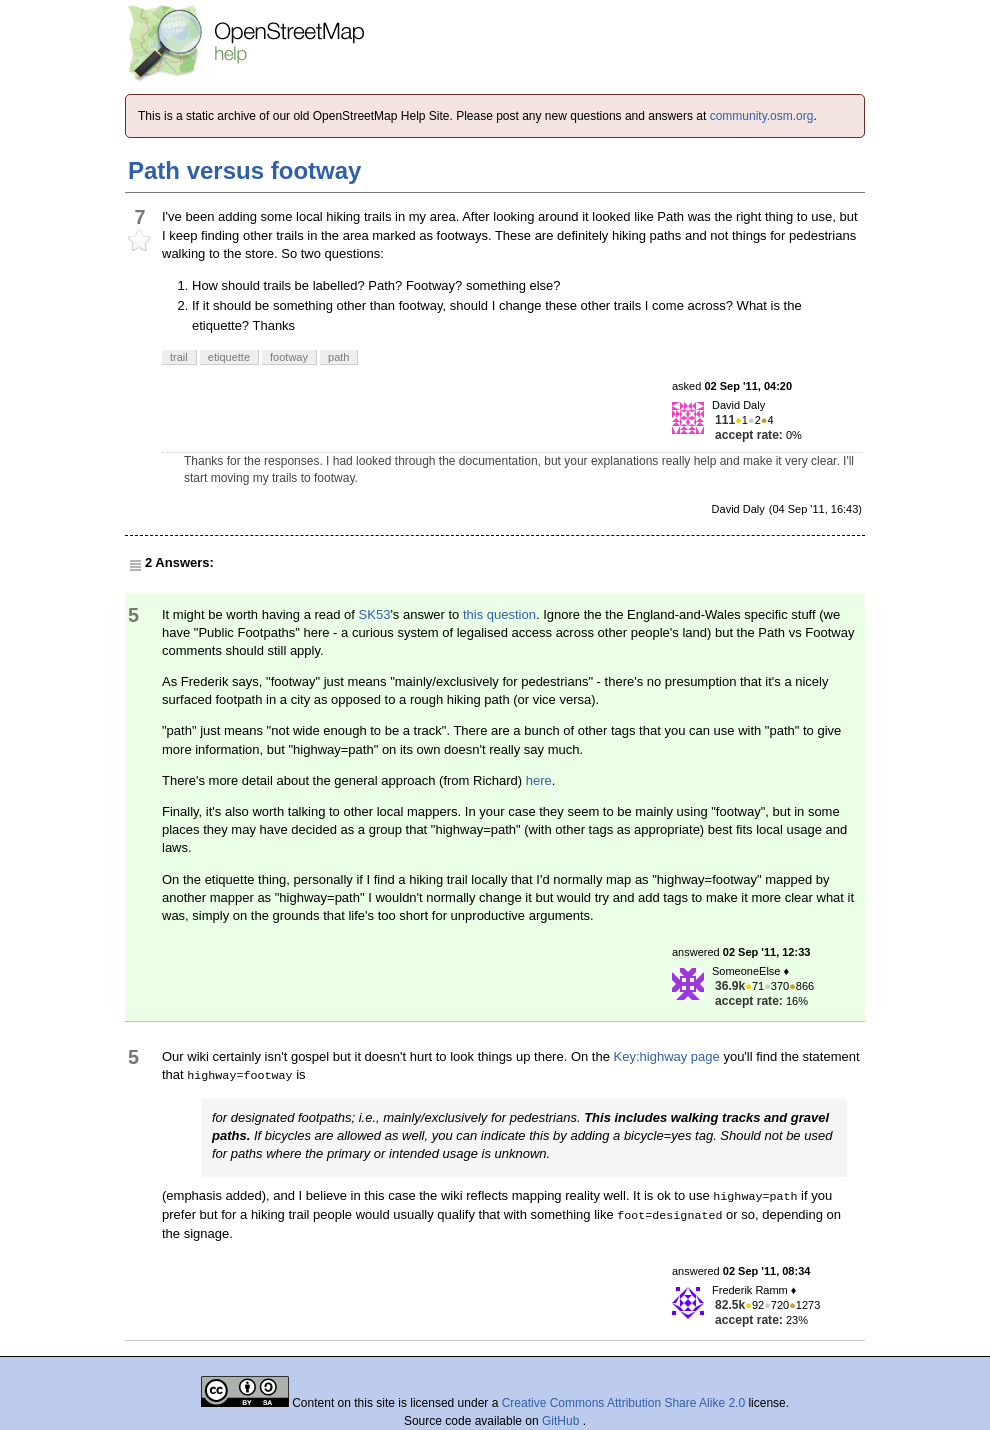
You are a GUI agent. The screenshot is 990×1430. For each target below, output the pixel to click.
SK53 (375, 614)
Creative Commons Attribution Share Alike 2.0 (623, 1403)
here (539, 780)
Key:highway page (667, 1056)
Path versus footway (244, 170)
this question (499, 614)
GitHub (562, 1421)
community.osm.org (762, 116)
